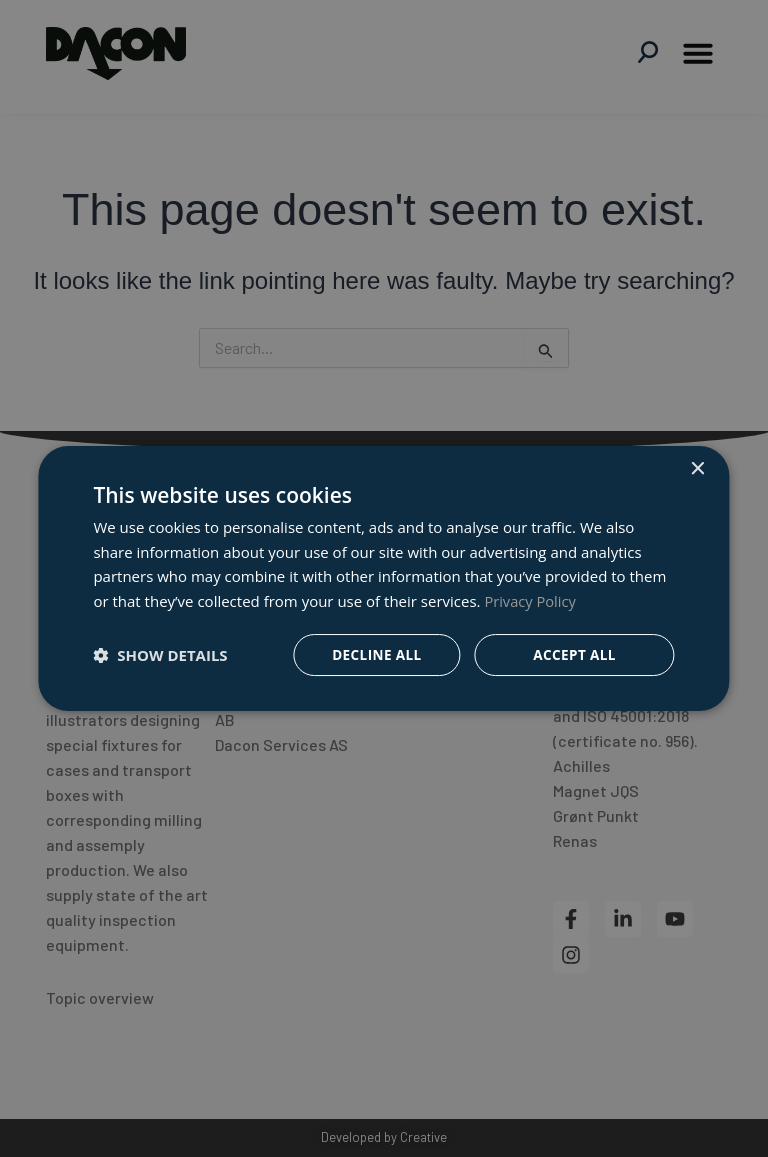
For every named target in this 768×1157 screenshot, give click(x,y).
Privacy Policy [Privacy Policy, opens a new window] (531, 600)
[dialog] (383, 578)
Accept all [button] (574, 654)
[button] (160, 655)
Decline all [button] (375, 654)
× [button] (697, 468)
